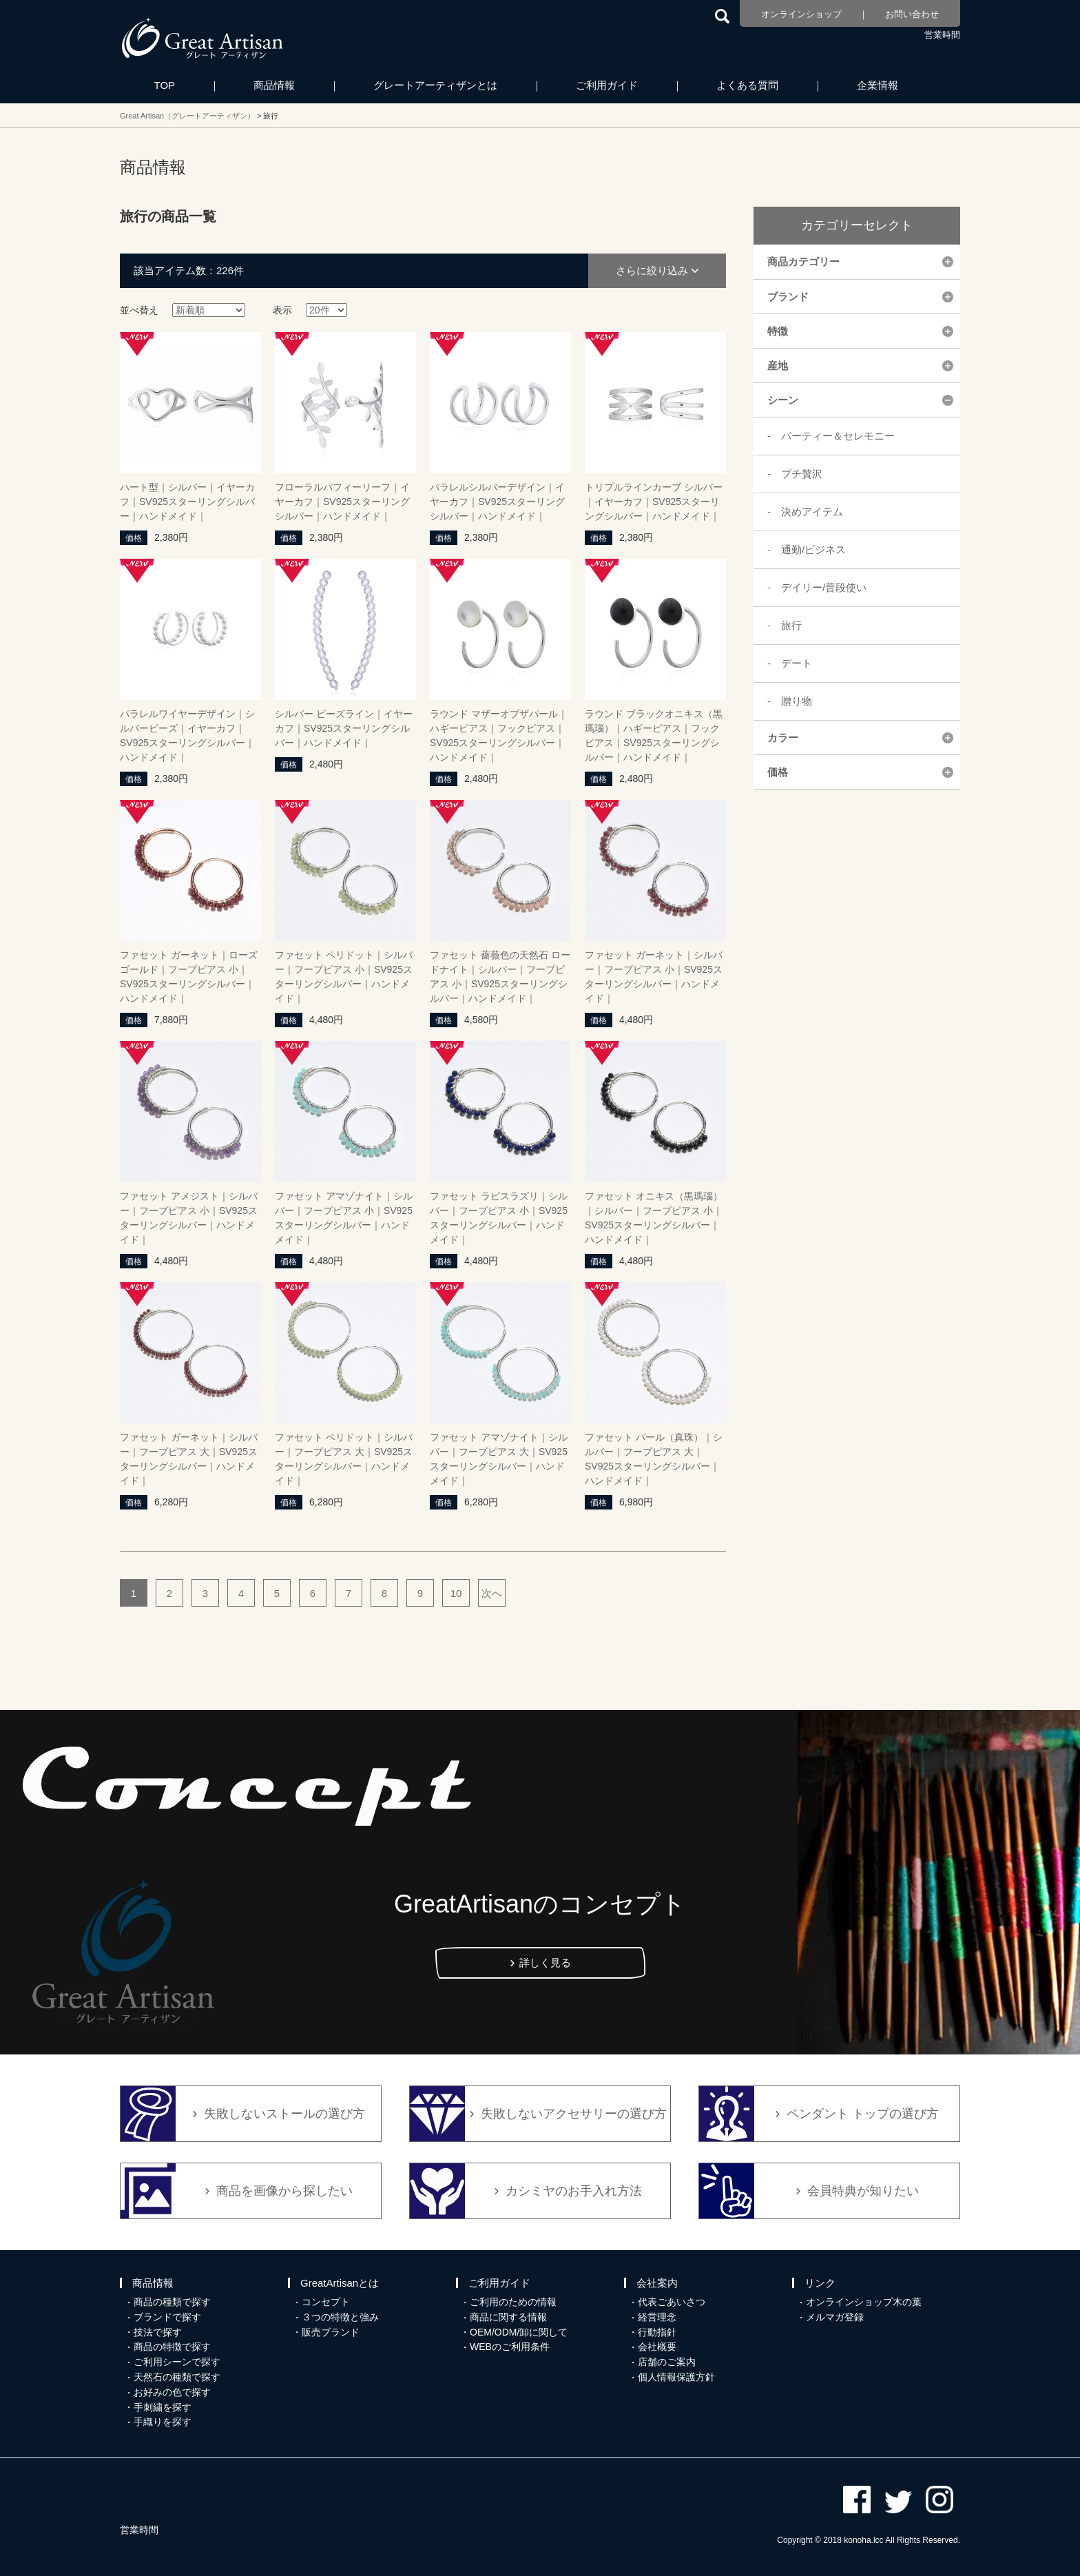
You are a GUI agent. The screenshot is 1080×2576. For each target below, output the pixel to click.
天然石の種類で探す (177, 2376)
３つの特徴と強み (340, 2316)
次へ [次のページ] (491, 1593)
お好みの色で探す (172, 2392)
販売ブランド (331, 2332)
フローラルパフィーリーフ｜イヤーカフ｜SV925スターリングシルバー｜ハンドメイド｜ (342, 502)
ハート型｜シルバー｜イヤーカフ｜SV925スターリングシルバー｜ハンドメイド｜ (187, 502)
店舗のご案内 (667, 2361)
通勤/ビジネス (813, 549)
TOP (165, 85)
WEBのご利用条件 (510, 2346)
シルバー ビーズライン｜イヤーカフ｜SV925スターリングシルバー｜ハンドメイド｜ (344, 728)
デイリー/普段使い (823, 587)
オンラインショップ (801, 14)
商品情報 (274, 85)
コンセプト (326, 2301)
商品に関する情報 (508, 2316)
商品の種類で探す (172, 2301)
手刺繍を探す (162, 2407)
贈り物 (796, 701)
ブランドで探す (167, 2316)
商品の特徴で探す (172, 2346)
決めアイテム (812, 511)
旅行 (791, 625)
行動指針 (657, 2332)
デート (796, 663)
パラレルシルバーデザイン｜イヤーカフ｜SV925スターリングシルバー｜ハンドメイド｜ (497, 502)
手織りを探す (162, 2421)
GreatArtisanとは (339, 2283)
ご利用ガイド (607, 85)
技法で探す (158, 2332)
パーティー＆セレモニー (838, 436)
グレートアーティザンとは (435, 85)
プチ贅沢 (801, 474)
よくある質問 (747, 85)
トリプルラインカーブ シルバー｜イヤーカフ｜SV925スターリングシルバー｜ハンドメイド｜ (654, 502)
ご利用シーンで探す (177, 2361)
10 (456, 1593)
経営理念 (657, 2316)
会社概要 (657, 2346)
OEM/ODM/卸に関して (519, 2332)
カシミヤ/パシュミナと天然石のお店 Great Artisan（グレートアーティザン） (202, 38)
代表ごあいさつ (671, 2301)
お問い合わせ (912, 14)
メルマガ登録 (835, 2316)
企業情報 (877, 85)
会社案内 (657, 2283)
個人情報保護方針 (676, 2376)
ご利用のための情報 (513, 2301)
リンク (819, 2283)
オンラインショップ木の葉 (864, 2301)
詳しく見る (545, 1962)
